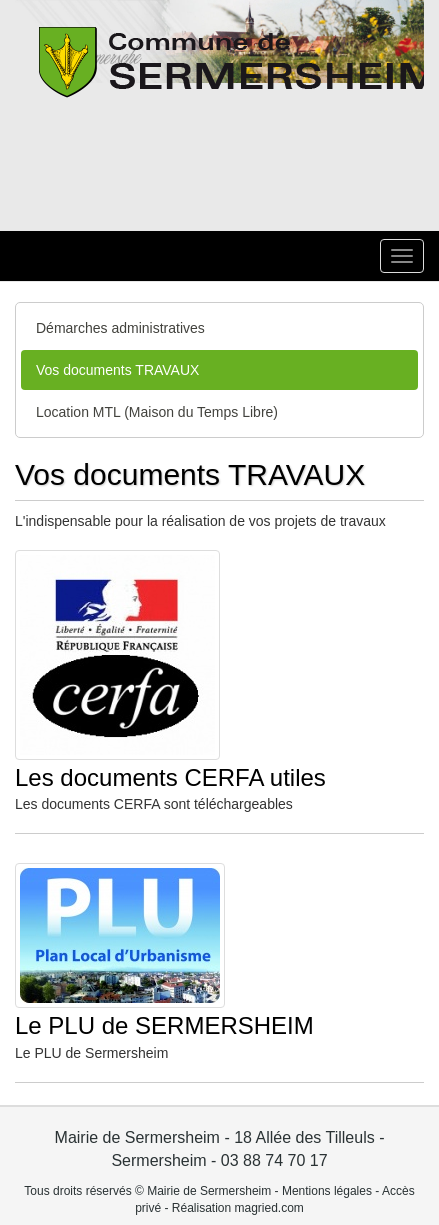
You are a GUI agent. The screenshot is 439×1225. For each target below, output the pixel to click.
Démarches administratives (120, 328)
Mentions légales (327, 1191)
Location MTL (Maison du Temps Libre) (157, 412)
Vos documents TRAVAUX (117, 370)
